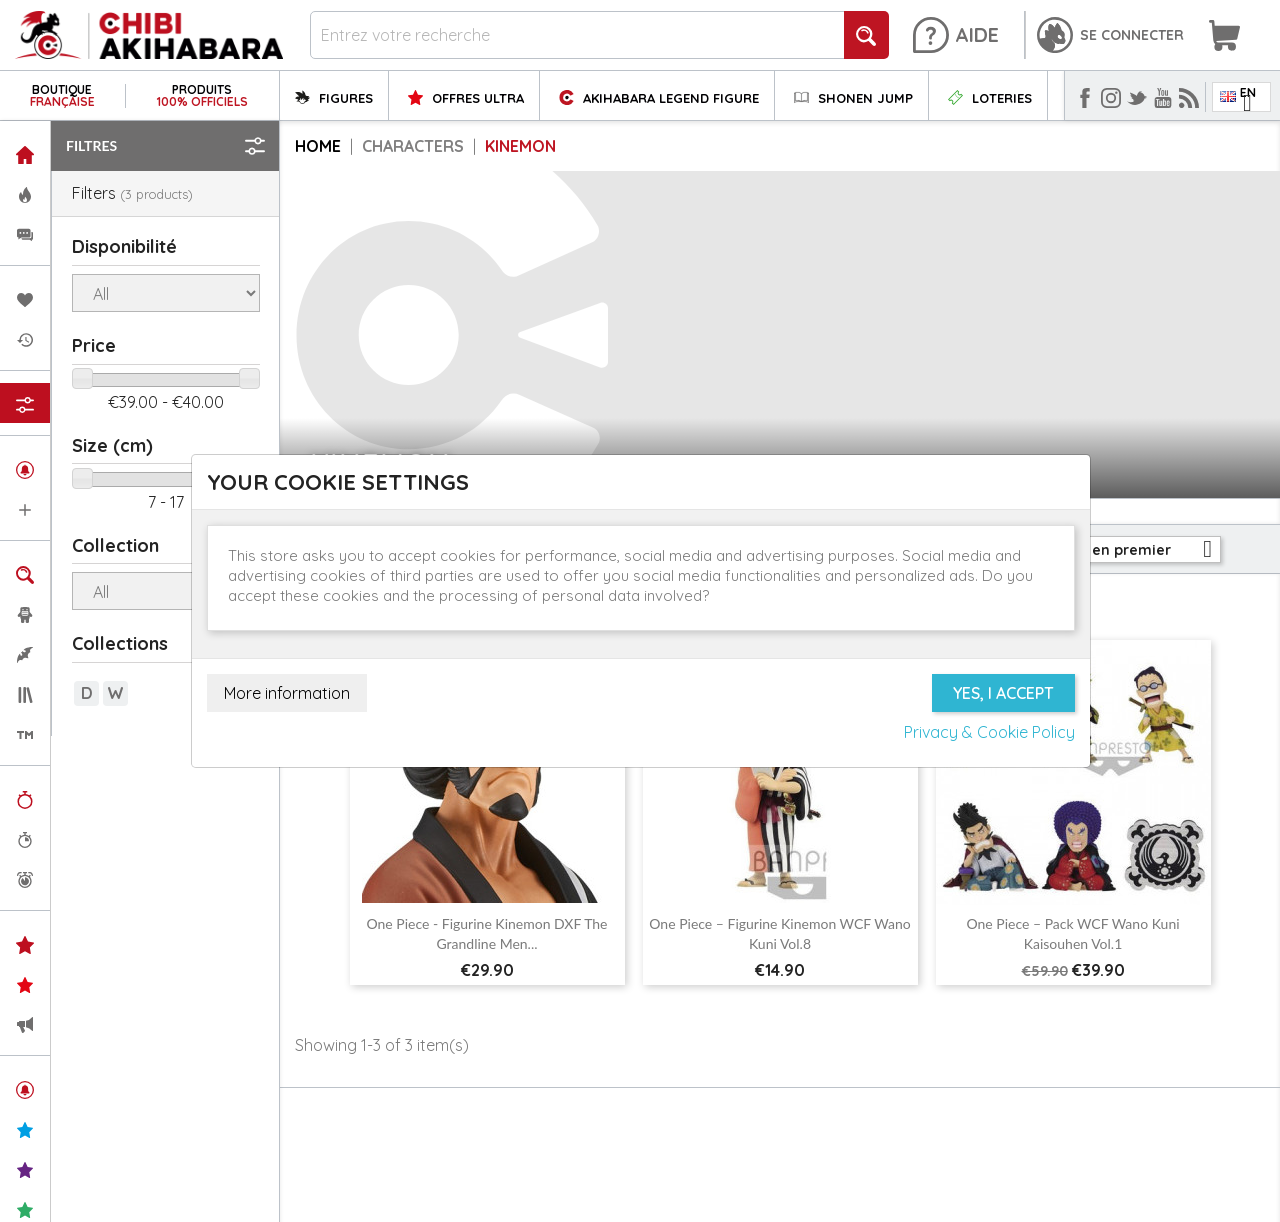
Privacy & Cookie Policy (989, 732)
